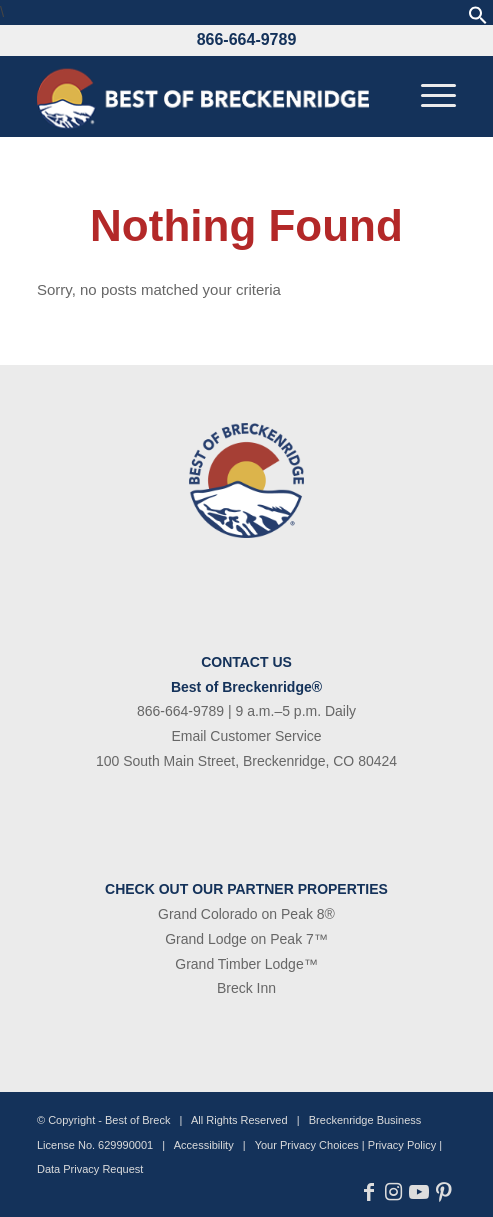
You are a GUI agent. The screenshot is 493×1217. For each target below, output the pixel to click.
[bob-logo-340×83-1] (204, 96)
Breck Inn (246, 988)
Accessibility (204, 1145)
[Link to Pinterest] (443, 1192)
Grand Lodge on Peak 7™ (246, 939)
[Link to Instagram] (393, 1192)
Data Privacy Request (90, 1169)
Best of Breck (137, 1120)
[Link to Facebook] (368, 1192)
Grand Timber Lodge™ (246, 964)
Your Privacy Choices (307, 1145)
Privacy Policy (402, 1145)
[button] (478, 19)
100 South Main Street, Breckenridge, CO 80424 (246, 761)
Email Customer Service (246, 736)
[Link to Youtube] (418, 1192)
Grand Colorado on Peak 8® (246, 914)
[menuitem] (428, 96)
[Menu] (428, 96)
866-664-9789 (247, 39)
